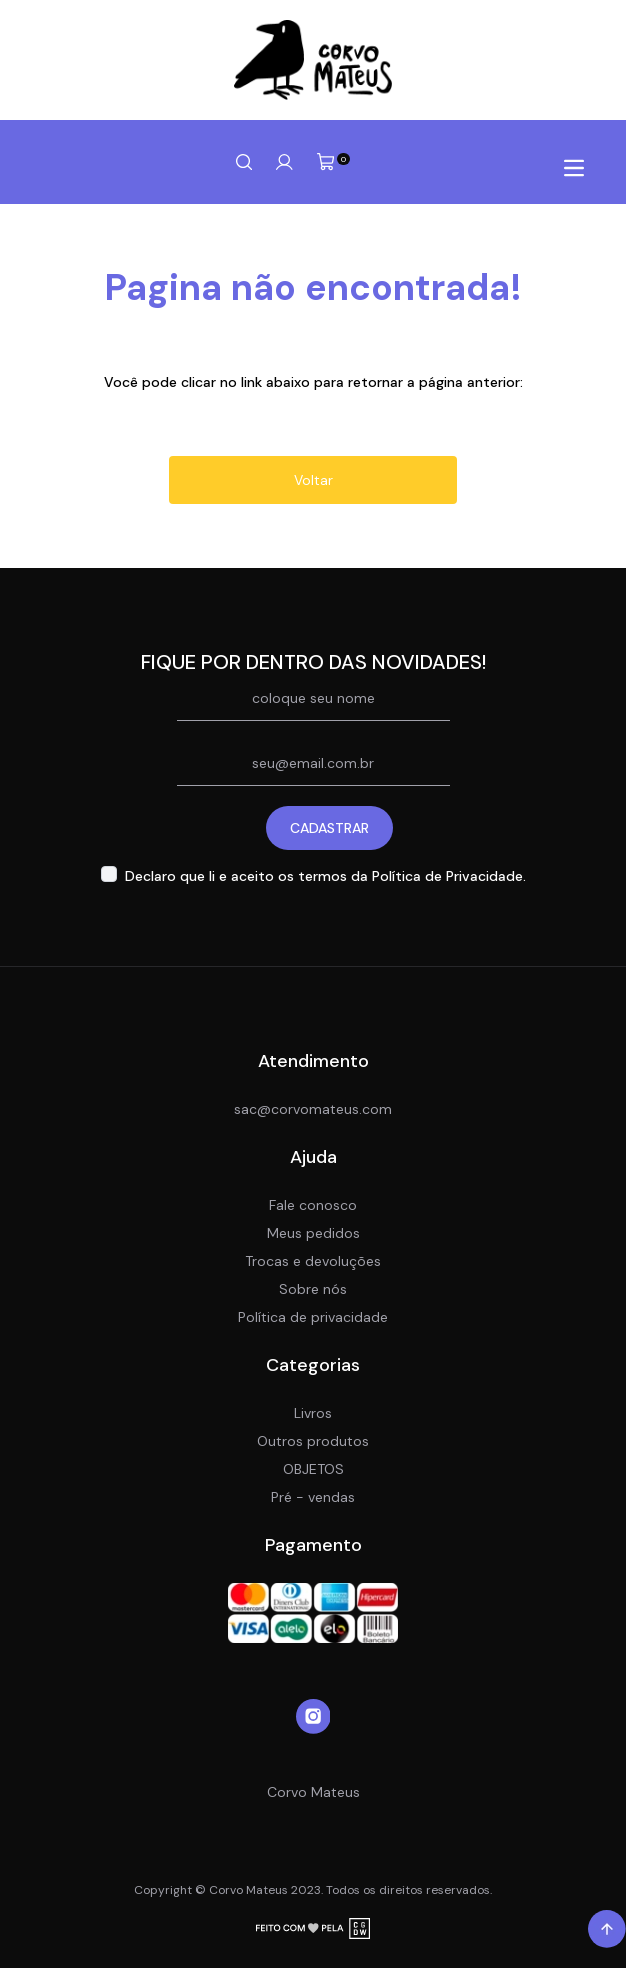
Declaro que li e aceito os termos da (325, 876)
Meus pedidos (313, 1233)
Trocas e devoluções (313, 1261)
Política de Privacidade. (449, 876)
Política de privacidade (313, 1317)
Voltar (313, 480)
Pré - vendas (313, 1497)
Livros (313, 1413)
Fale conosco (313, 1205)
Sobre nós (313, 1289)
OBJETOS (313, 1469)
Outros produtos (313, 1441)
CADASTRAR (329, 828)
